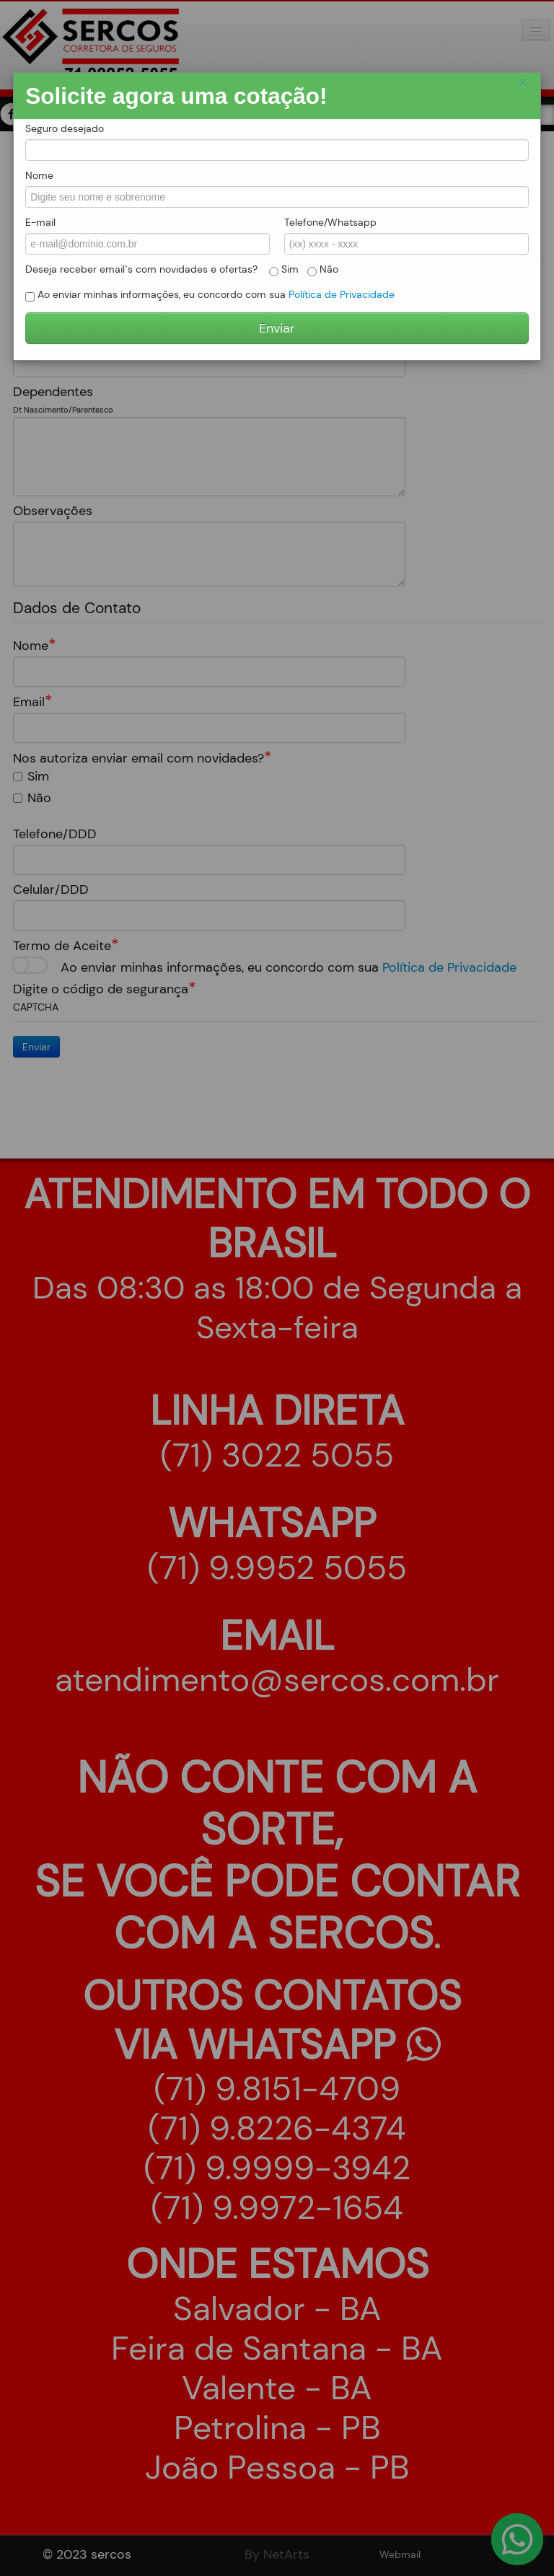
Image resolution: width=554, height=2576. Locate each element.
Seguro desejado (64, 128)
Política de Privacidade (342, 294)
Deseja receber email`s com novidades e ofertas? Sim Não (181, 269)
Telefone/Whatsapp (330, 222)
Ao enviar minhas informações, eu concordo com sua (210, 295)
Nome (39, 175)
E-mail (40, 222)
